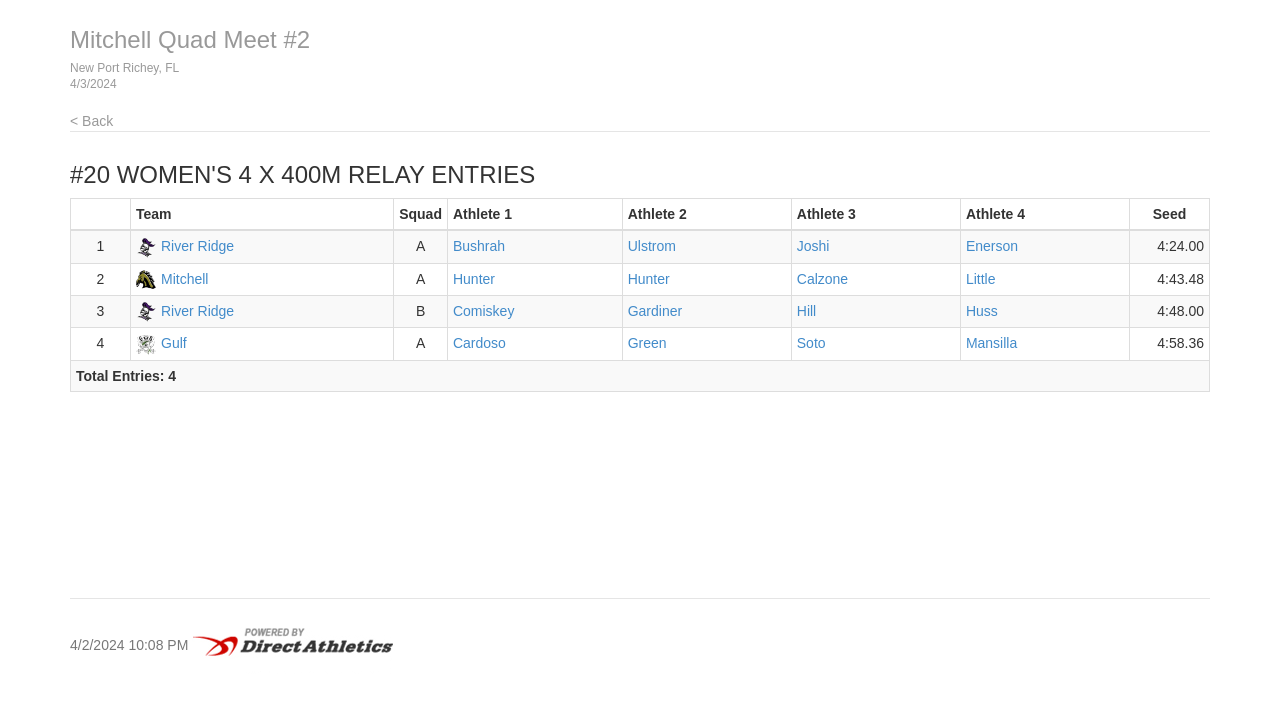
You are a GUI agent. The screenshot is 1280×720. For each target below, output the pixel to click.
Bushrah (479, 246)
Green (647, 343)
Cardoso (479, 343)
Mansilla (991, 343)
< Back (91, 121)
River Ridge (197, 246)
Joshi (813, 246)
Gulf (174, 343)
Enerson (992, 246)
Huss (982, 311)
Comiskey (483, 311)
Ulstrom (652, 246)
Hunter (474, 279)
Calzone (822, 279)
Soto (811, 343)
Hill (806, 311)
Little (981, 279)
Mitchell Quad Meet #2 (190, 39)
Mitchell (184, 279)
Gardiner (655, 311)
